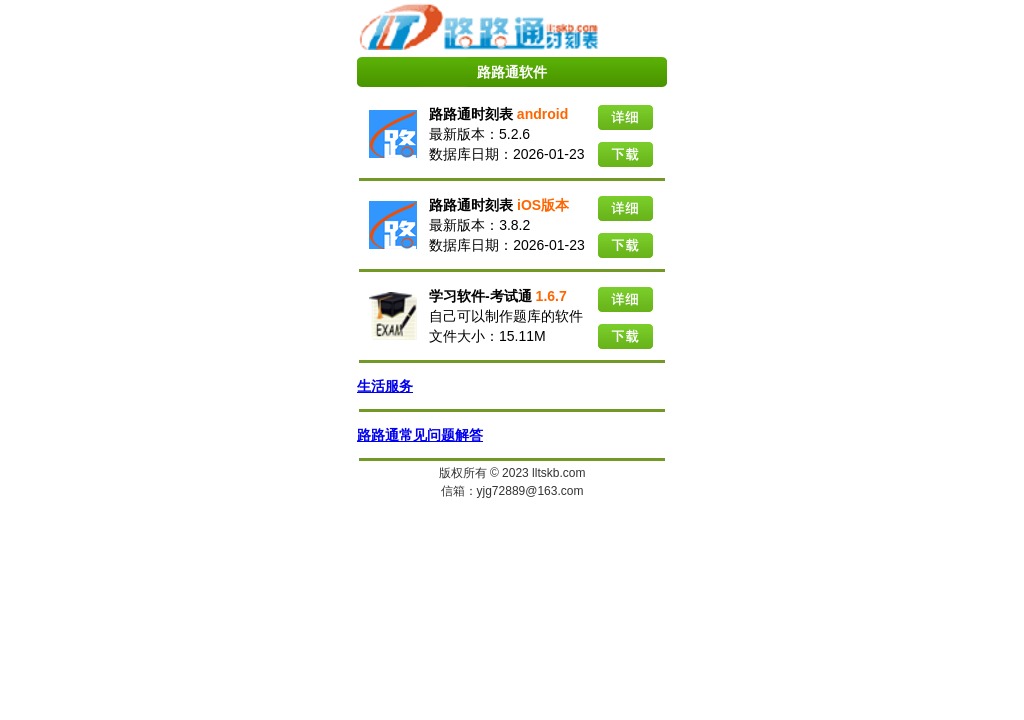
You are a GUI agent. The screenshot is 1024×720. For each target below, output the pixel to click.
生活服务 (385, 386)
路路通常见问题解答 (420, 435)
